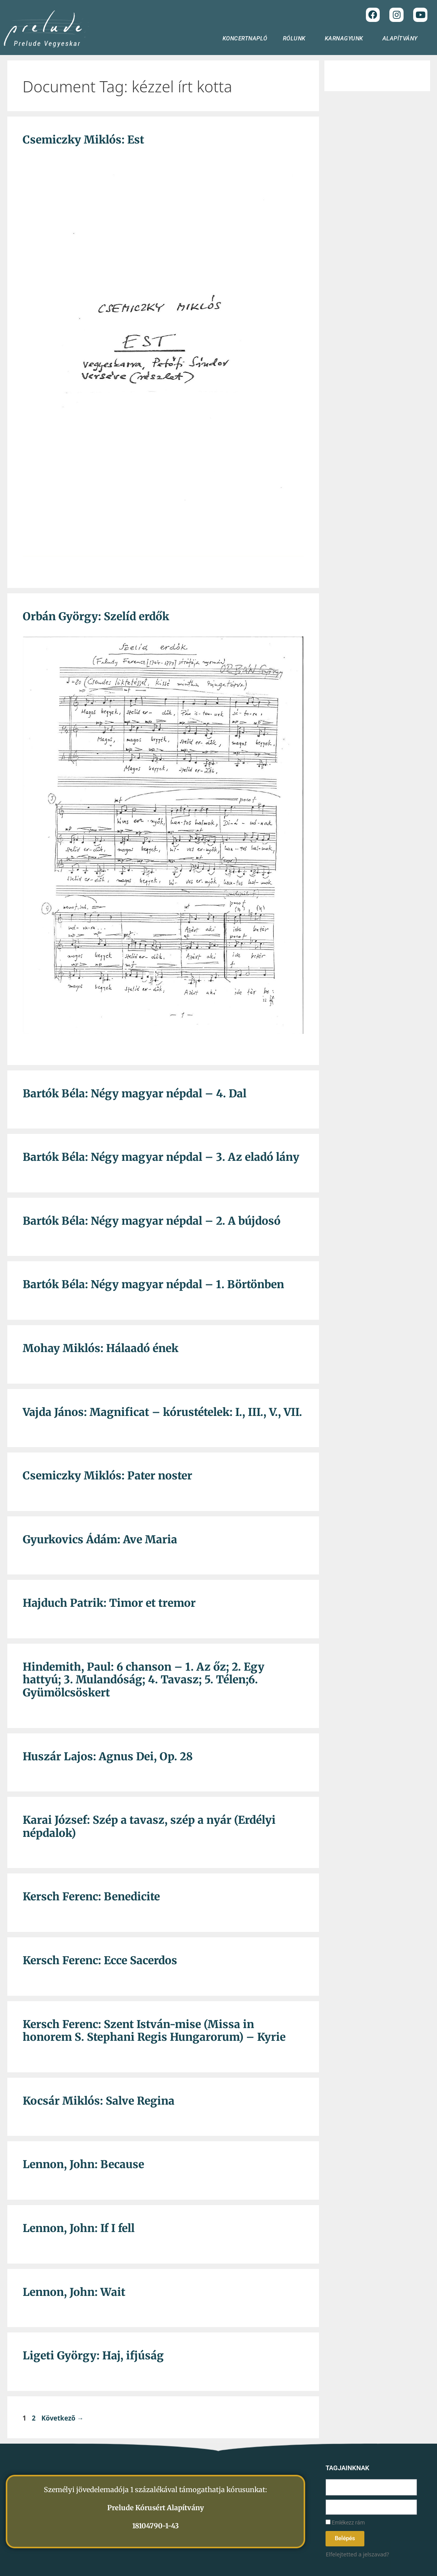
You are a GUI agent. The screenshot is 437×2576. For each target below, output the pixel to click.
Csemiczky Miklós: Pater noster (107, 1475)
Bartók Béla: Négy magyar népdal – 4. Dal (134, 1093)
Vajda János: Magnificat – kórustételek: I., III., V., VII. (162, 1412)
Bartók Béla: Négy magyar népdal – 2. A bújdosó (152, 1221)
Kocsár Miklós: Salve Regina (98, 2101)
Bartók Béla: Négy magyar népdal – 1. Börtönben (153, 1284)
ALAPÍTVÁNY (402, 38)
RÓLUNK (296, 38)
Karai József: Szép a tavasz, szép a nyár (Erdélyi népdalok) (149, 1826)
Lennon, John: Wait (74, 2292)
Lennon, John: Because (83, 2164)
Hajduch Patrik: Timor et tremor (109, 1603)
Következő (63, 2418)
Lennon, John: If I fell (79, 2228)
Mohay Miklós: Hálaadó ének (100, 1348)
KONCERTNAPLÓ (245, 38)
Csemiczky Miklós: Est (83, 140)
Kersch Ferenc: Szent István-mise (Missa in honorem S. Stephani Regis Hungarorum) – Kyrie (154, 2030)
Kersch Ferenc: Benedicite (91, 1896)
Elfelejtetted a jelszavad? (357, 2554)
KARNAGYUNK (346, 38)
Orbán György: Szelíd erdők (96, 616)
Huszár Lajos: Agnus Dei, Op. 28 (108, 1756)
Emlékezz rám (345, 2522)
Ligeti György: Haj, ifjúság (93, 2355)
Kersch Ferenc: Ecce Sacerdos (100, 1960)
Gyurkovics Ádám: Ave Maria (100, 1539)
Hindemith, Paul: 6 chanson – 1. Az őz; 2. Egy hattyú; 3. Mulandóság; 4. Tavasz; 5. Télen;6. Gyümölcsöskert (143, 1680)
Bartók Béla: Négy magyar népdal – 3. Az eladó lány (161, 1157)
